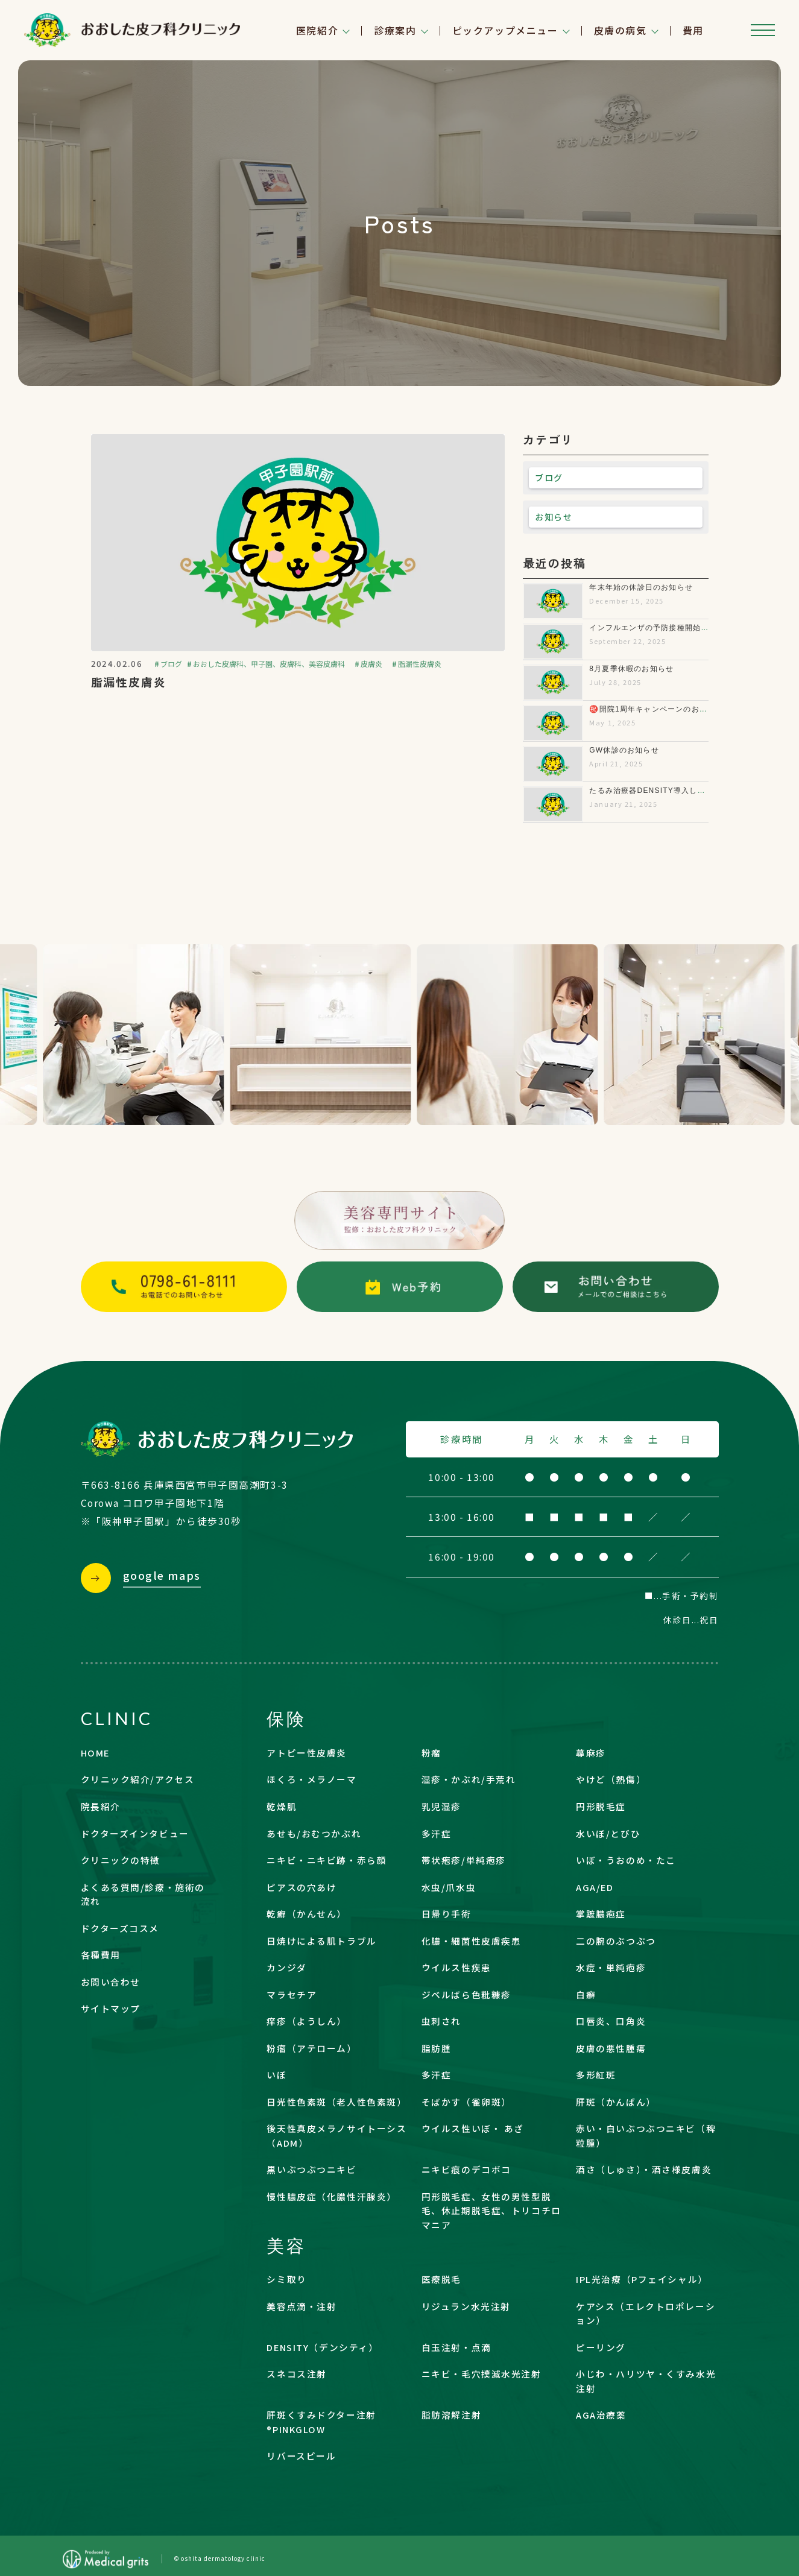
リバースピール (301, 2455)
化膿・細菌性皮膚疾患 (472, 1940)
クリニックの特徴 (121, 1860)
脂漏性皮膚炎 (419, 663)
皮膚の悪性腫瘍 (611, 2048)
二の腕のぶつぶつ (616, 1940)
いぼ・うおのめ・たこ (626, 1860)
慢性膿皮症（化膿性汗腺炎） (331, 2196)
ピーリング (601, 2347)
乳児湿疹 (441, 1806)
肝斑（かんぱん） (616, 2101)
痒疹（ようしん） (307, 2021)
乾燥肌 (282, 1806)
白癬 (586, 1994)
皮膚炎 (371, 663)
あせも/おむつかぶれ (314, 1833)
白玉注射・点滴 (456, 2347)
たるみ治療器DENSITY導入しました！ (659, 790)
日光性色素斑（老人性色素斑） (336, 2101)
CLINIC (117, 1718)
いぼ (276, 2074)
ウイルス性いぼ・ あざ (473, 2128)
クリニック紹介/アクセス (138, 1779)
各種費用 (101, 1954)
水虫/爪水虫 (449, 1887)
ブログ (171, 663)
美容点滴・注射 (301, 2306)
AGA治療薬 (601, 2414)
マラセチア (292, 1994)
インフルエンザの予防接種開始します (656, 627)
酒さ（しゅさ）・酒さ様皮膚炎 (644, 2169)
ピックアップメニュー (505, 30)
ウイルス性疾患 (456, 1967)
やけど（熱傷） (611, 1779)
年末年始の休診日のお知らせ (641, 587)
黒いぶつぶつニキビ (311, 2169)
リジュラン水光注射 (466, 2306)
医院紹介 (317, 30)
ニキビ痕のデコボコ (466, 2169)
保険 (286, 1718)
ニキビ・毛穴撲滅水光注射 (482, 2373)
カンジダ (286, 1967)
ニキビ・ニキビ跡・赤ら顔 (327, 1860)
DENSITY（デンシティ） (322, 2347)
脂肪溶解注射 (451, 2414)
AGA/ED (594, 1887)
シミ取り (286, 2279)
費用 (693, 30)
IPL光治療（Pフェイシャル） (642, 2279)
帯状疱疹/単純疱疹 (464, 1860)
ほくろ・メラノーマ (311, 1779)
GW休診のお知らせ (623, 750)
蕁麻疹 (591, 1752)
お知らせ (553, 517)
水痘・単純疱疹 (611, 1967)
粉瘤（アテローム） (311, 2048)
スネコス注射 (296, 2373)
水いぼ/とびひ (608, 1833)
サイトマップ (111, 2008)
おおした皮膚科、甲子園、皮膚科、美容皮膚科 (269, 663)
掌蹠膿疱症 (601, 1913)
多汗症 (437, 1833)
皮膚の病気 (620, 30)
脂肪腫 (437, 2048)
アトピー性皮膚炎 (307, 1752)
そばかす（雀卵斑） (466, 2101)
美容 (286, 2245)
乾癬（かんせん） (307, 1913)
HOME (95, 1752)
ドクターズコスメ (120, 1928)
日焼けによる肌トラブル (321, 1940)
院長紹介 (101, 1806)
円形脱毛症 (601, 1806)
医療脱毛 (441, 2279)
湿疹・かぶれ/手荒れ (469, 1779)
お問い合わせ (111, 1981)
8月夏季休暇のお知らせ (631, 669)
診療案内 (395, 30)
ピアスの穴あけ (301, 1887)
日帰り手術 (447, 1913)
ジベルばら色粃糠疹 (466, 1994)
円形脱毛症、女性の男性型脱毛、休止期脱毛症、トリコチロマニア (491, 2210)
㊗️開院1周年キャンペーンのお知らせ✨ (661, 709)
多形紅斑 (596, 2074)
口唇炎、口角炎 (611, 2021)
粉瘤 (431, 1752)
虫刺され (441, 2021)
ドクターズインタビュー (135, 1833)
